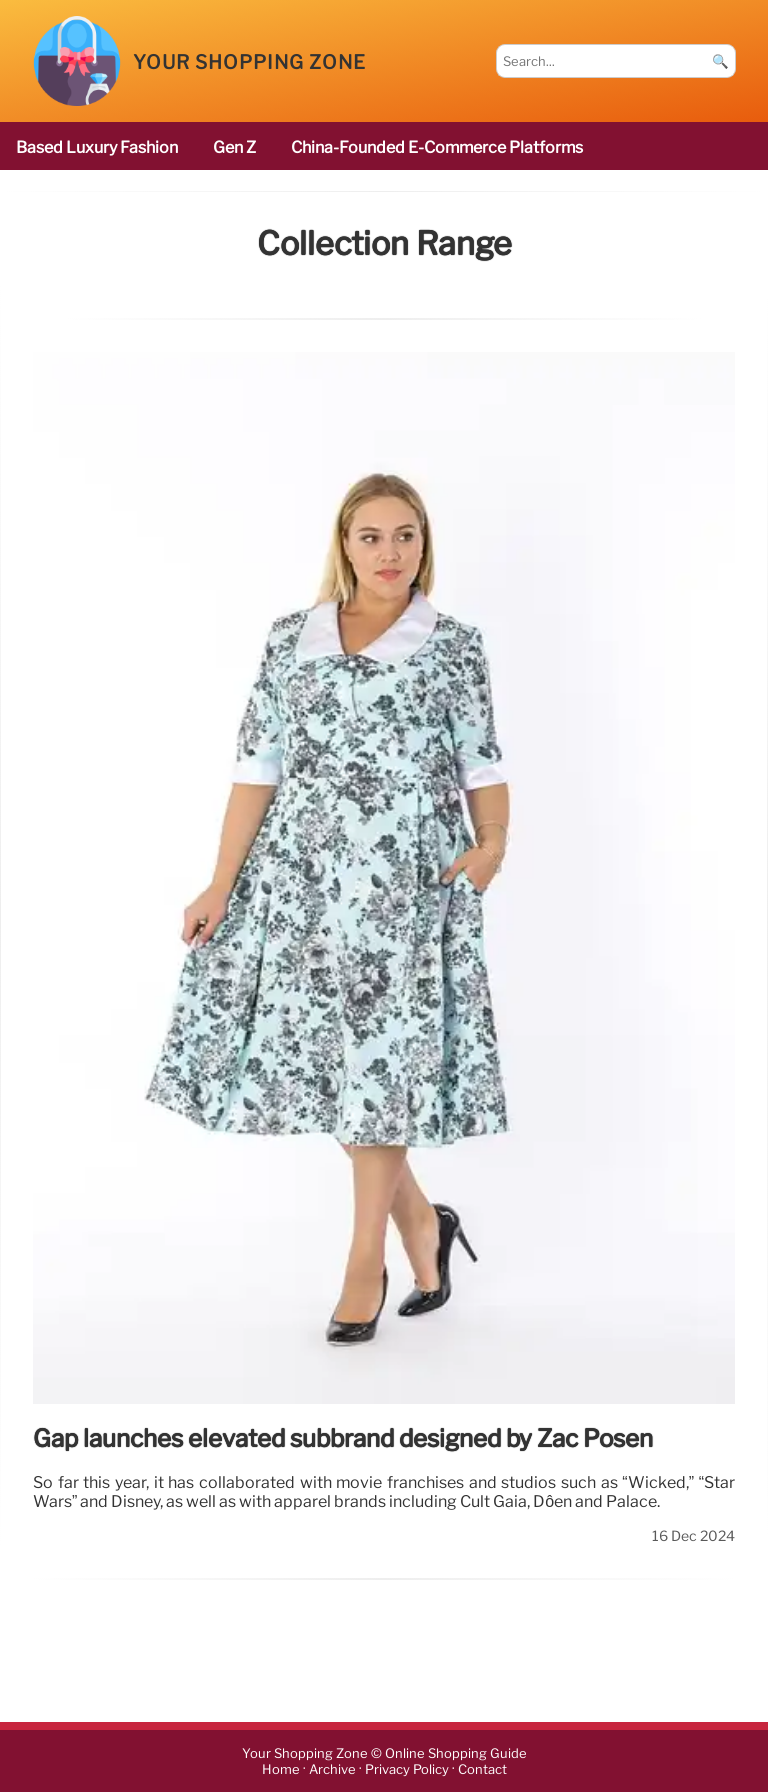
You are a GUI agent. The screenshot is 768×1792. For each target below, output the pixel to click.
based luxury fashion (97, 147)
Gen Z (234, 147)
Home (281, 1769)
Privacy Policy (407, 1769)
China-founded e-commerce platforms (437, 147)
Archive (332, 1769)
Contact (482, 1769)
